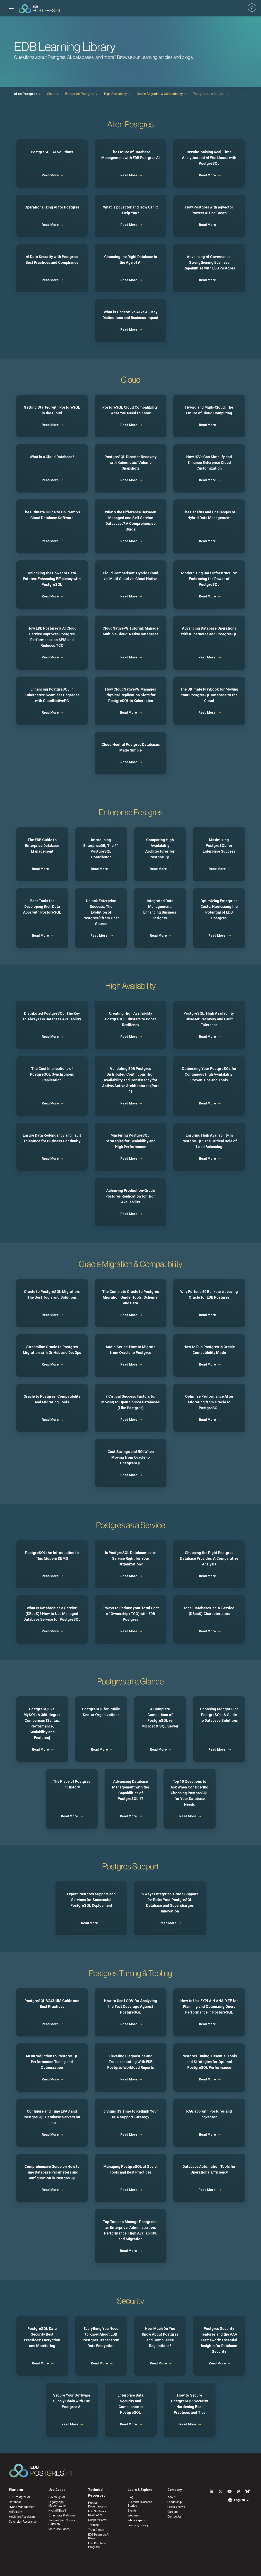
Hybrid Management (22, 2506)
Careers (172, 2511)
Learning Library (138, 2525)
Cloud (51, 94)
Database (15, 2502)
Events (132, 2510)
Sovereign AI (57, 2497)
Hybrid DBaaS (57, 2510)
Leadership (174, 2502)
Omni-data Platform (62, 2515)
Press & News (176, 2506)
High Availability (116, 94)
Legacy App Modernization (58, 2503)
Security (130, 2301)
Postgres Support (130, 1866)
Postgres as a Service (209, 94)
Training (93, 2524)
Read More (50, 175)
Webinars (134, 2515)
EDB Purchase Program (97, 2545)
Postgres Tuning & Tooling (130, 1973)
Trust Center (96, 2529)
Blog (130, 2497)
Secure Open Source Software (62, 2522)
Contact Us (174, 2516)
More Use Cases (59, 2529)
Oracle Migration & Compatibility (160, 94)
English (239, 2500)
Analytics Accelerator (23, 2516)
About (171, 2497)
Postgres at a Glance (130, 1681)
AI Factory (15, 2511)
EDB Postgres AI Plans (98, 2536)
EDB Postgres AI (19, 2497)
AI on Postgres (26, 94)
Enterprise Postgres (80, 94)
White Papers (136, 2520)
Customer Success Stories (140, 2503)
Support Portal (97, 2520)
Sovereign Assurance (23, 2521)
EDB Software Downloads (97, 2513)
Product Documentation (98, 2504)
